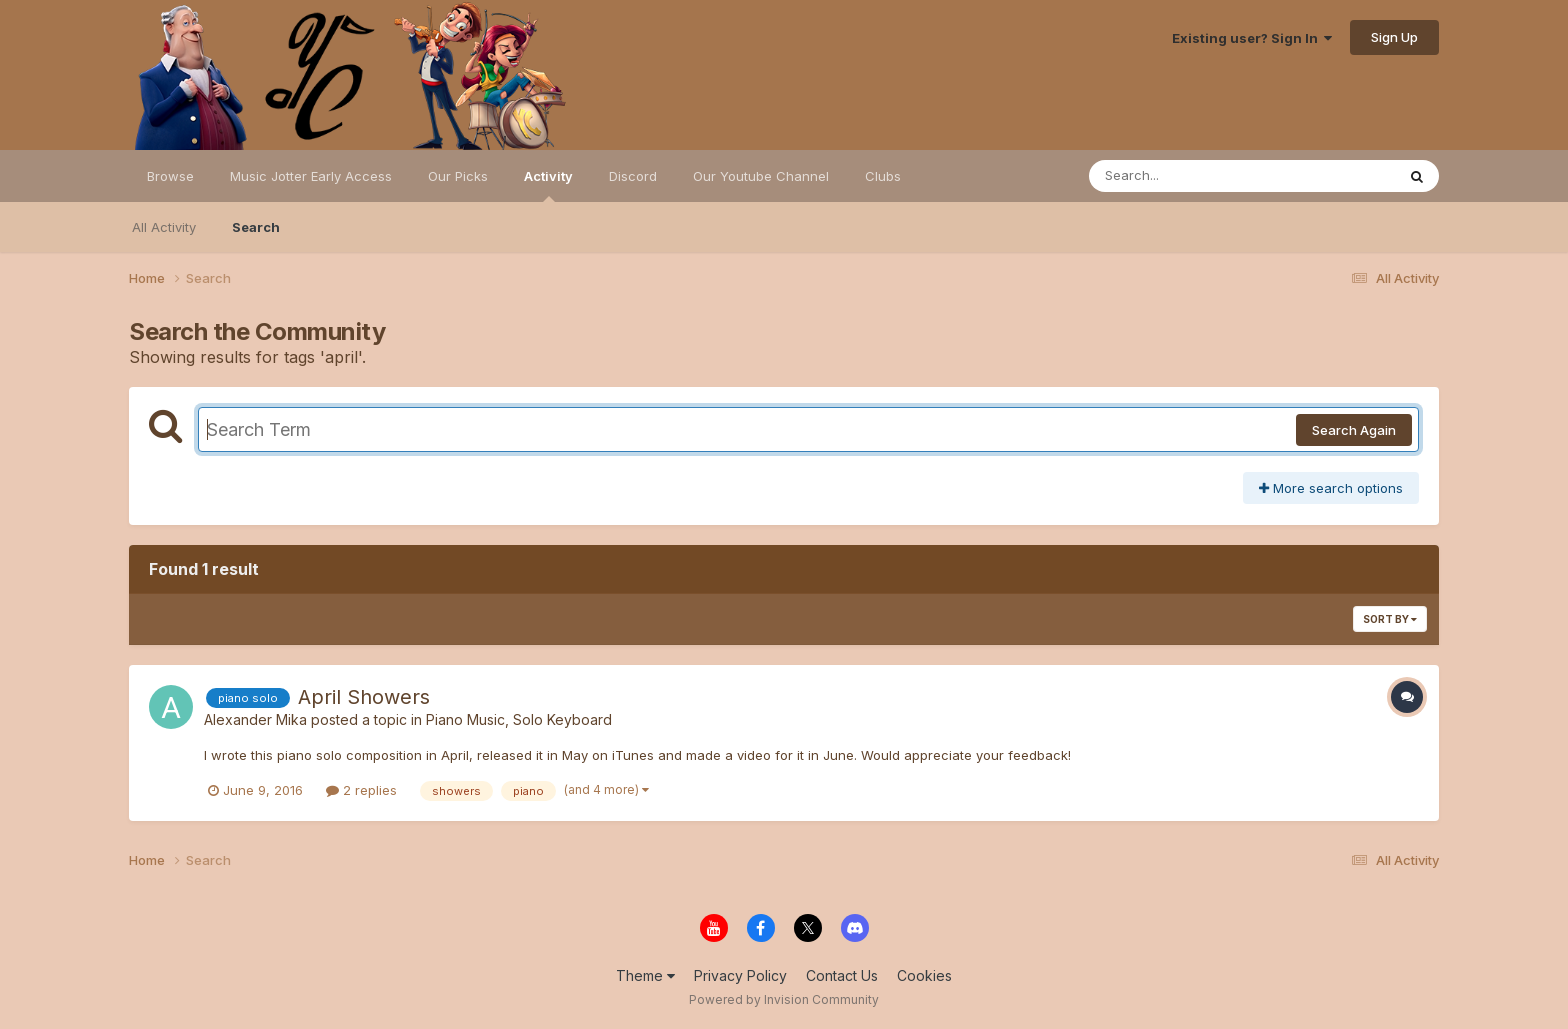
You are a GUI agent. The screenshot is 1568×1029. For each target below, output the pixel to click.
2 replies (361, 790)
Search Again (1354, 430)
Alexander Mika (255, 719)
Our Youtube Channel (761, 176)
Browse (170, 176)
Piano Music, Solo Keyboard (519, 719)
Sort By (1390, 619)
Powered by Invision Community (784, 999)
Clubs (883, 176)
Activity (548, 185)
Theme (645, 975)
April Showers (364, 697)
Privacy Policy (740, 975)
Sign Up (1394, 37)
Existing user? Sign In (1252, 38)
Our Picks (458, 176)
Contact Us (842, 975)
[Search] (1187, 176)
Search (256, 227)
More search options (1331, 488)
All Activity (164, 227)
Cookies (924, 975)
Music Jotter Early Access (311, 176)
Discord (633, 176)
